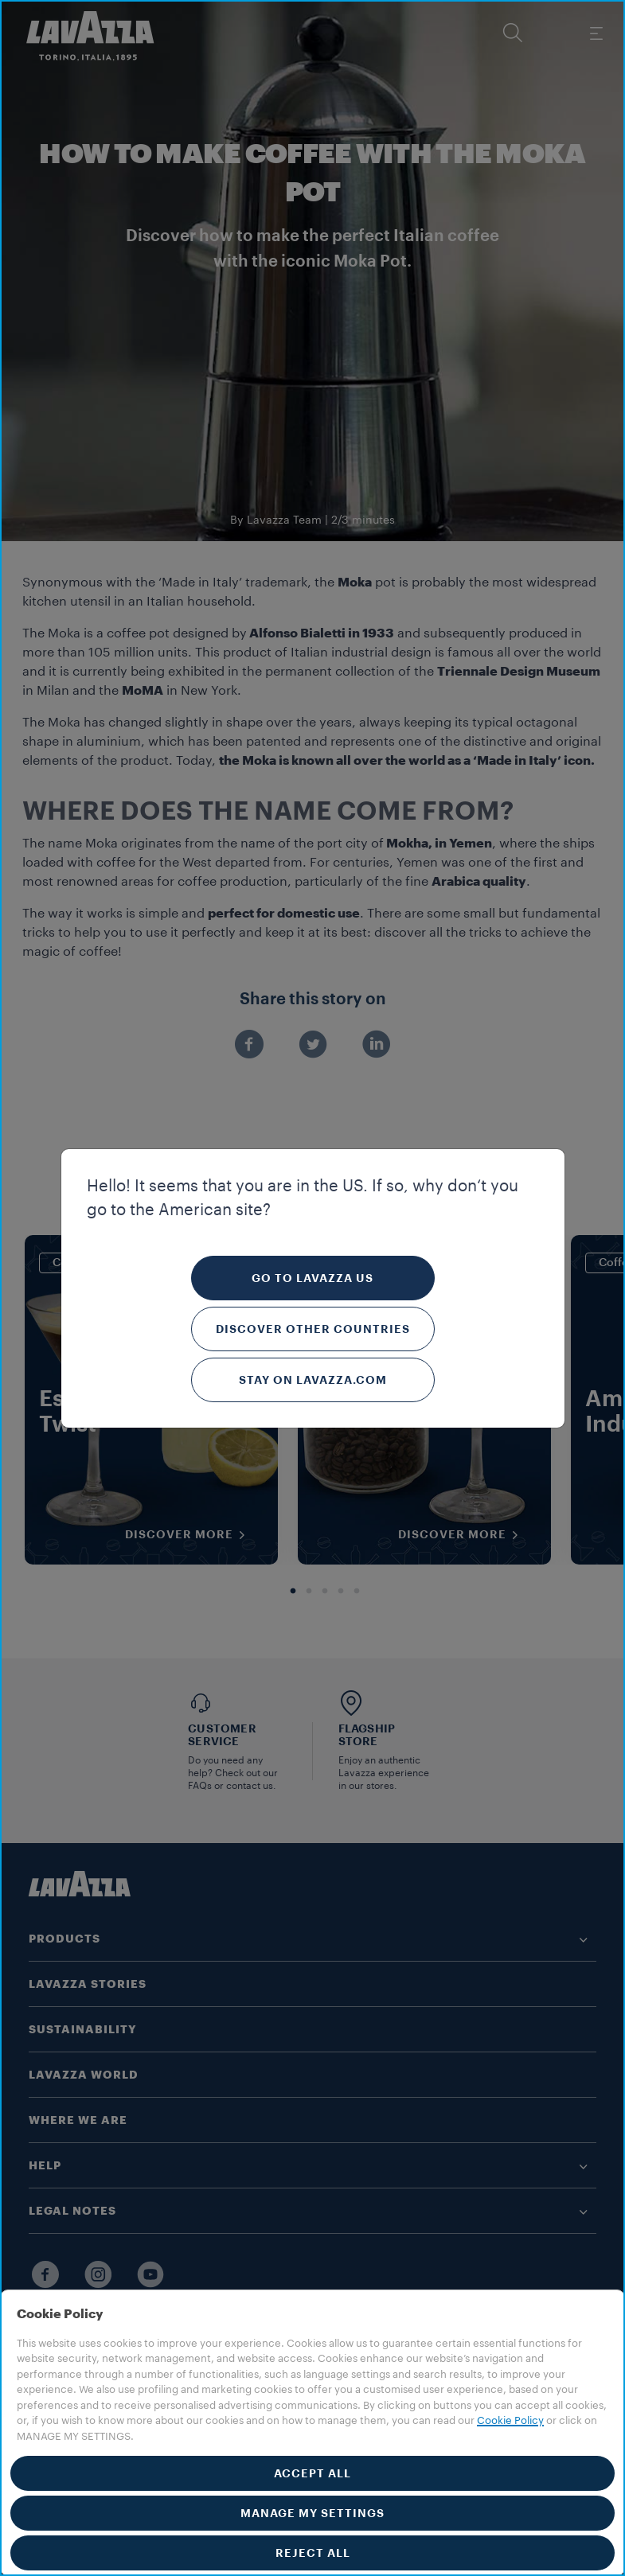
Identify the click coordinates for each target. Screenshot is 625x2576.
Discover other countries (313, 1329)
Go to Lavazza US (312, 1278)
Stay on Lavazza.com (313, 1379)
